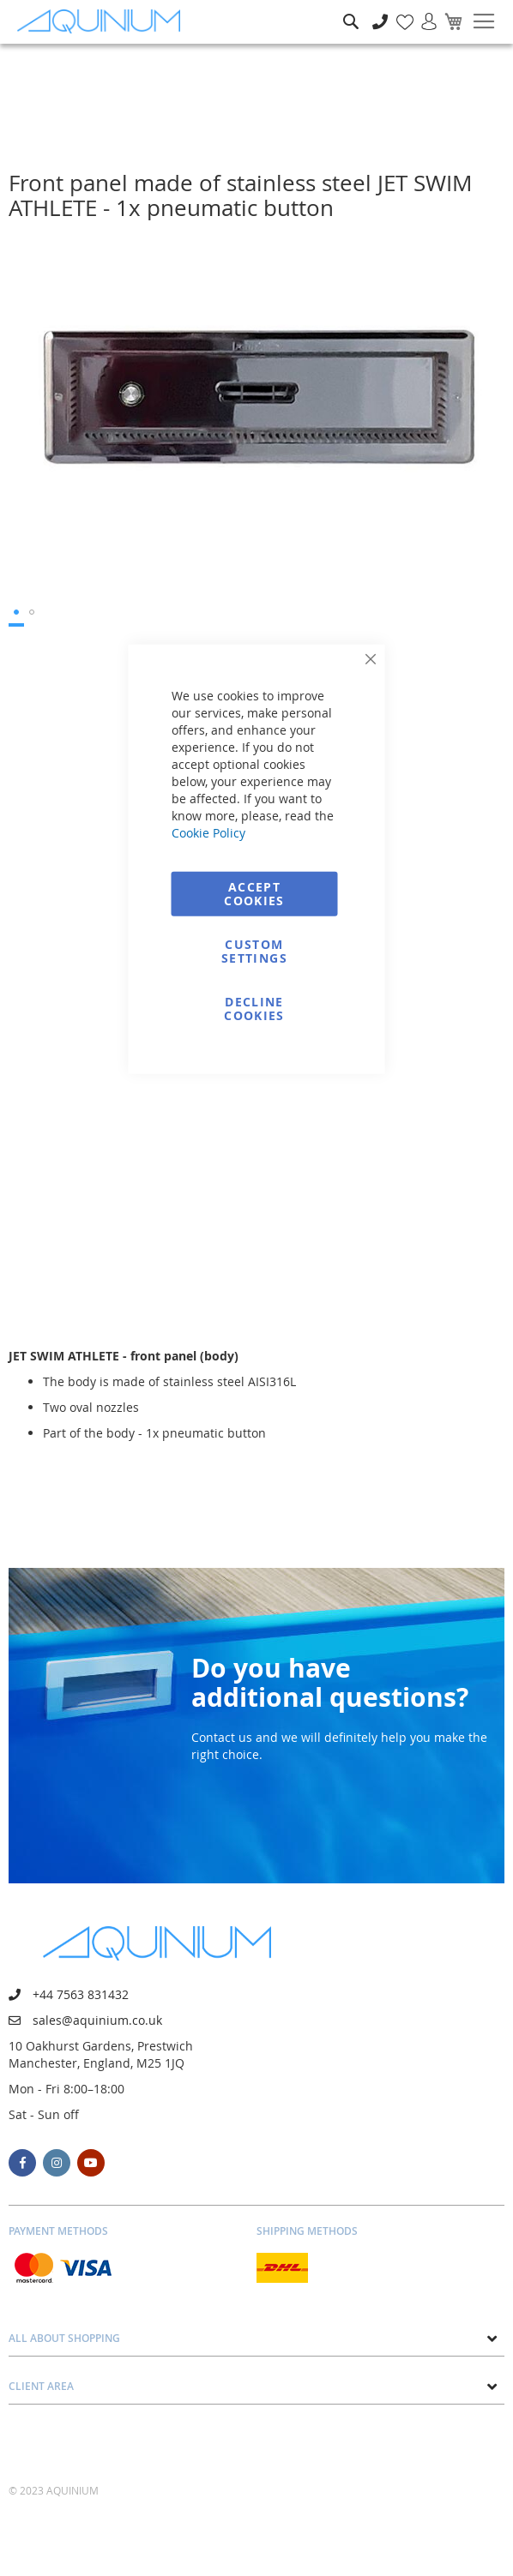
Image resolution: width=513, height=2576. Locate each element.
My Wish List (398, 12)
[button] (16, 614)
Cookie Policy (208, 832)
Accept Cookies (254, 893)
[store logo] (103, 21)
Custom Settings (254, 950)
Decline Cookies (254, 1008)
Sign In (422, 12)
